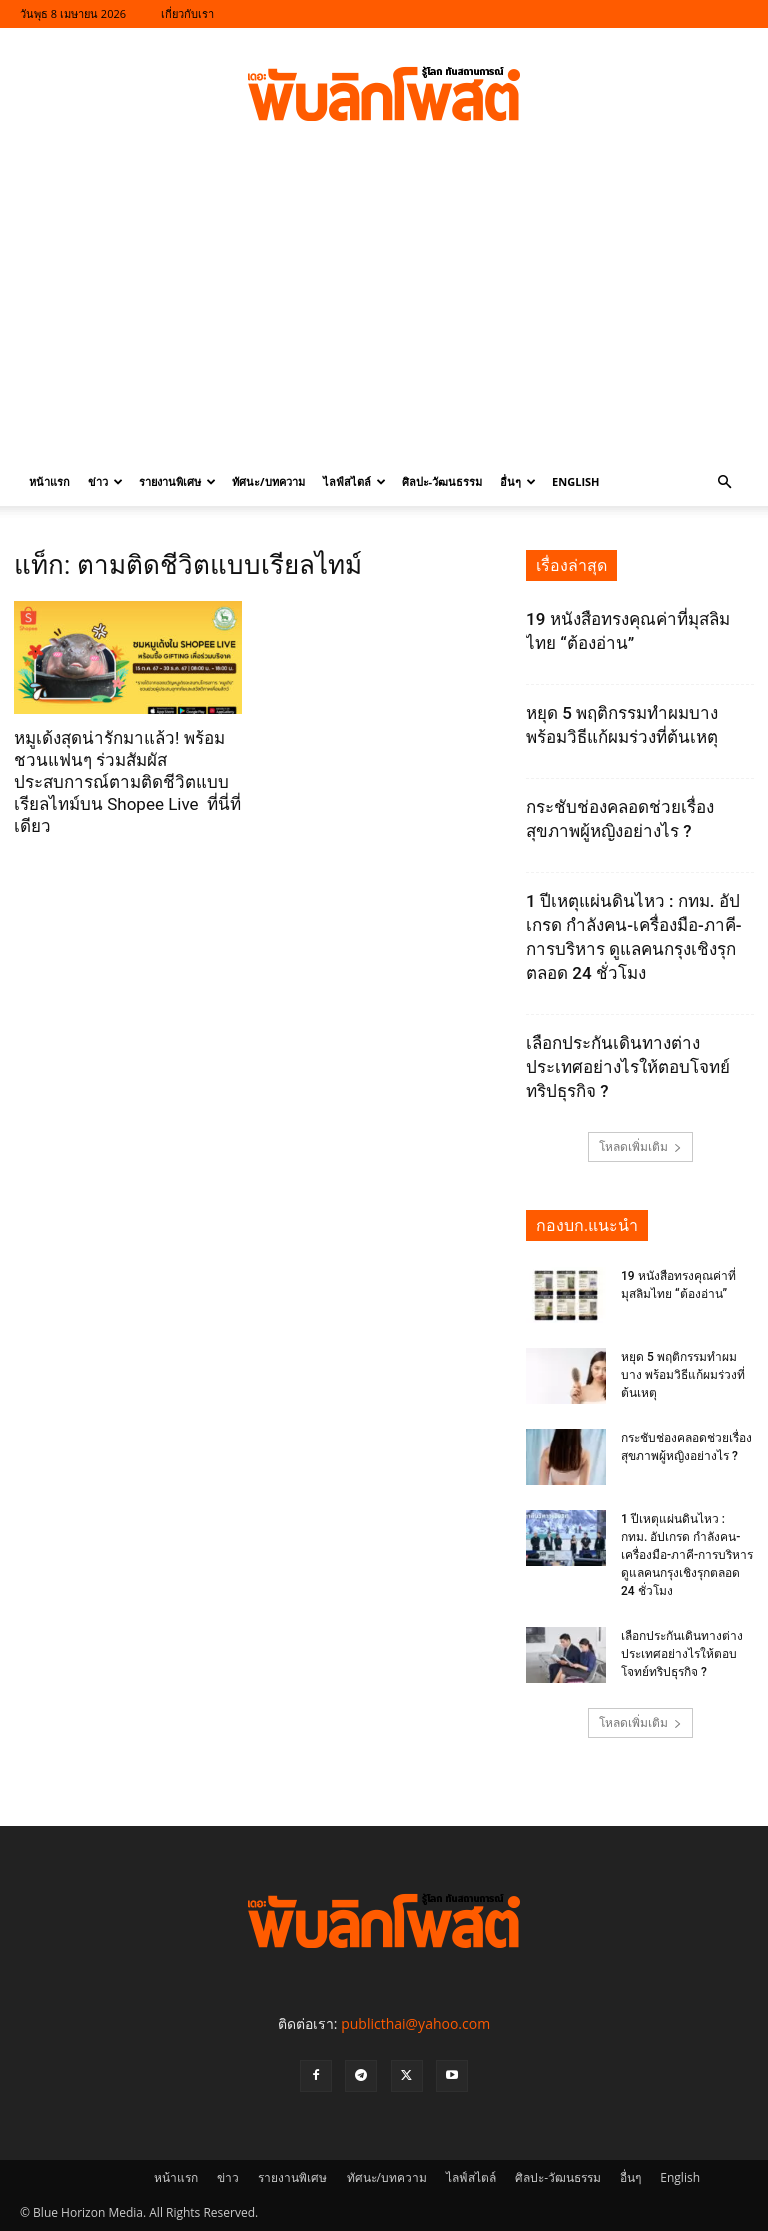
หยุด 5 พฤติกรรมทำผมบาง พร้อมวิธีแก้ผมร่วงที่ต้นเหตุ (683, 1375)
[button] (724, 482)
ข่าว (105, 481)
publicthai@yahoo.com (415, 2023)
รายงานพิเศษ (177, 481)
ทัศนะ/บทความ (268, 481)
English (575, 481)
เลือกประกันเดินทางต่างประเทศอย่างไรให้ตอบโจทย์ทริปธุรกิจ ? (628, 1067)
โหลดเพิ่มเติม (640, 1146)
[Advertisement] (384, 308)
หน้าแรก (49, 481)
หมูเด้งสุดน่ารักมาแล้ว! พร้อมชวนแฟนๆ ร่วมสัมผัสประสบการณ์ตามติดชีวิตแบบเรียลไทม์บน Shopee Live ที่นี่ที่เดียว (127, 782)
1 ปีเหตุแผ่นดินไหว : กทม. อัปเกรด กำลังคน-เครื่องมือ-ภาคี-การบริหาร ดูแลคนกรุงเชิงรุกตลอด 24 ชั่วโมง (687, 1555)
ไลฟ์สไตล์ (354, 481)
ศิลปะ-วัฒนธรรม (442, 481)
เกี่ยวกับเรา (187, 13)
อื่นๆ (518, 481)
